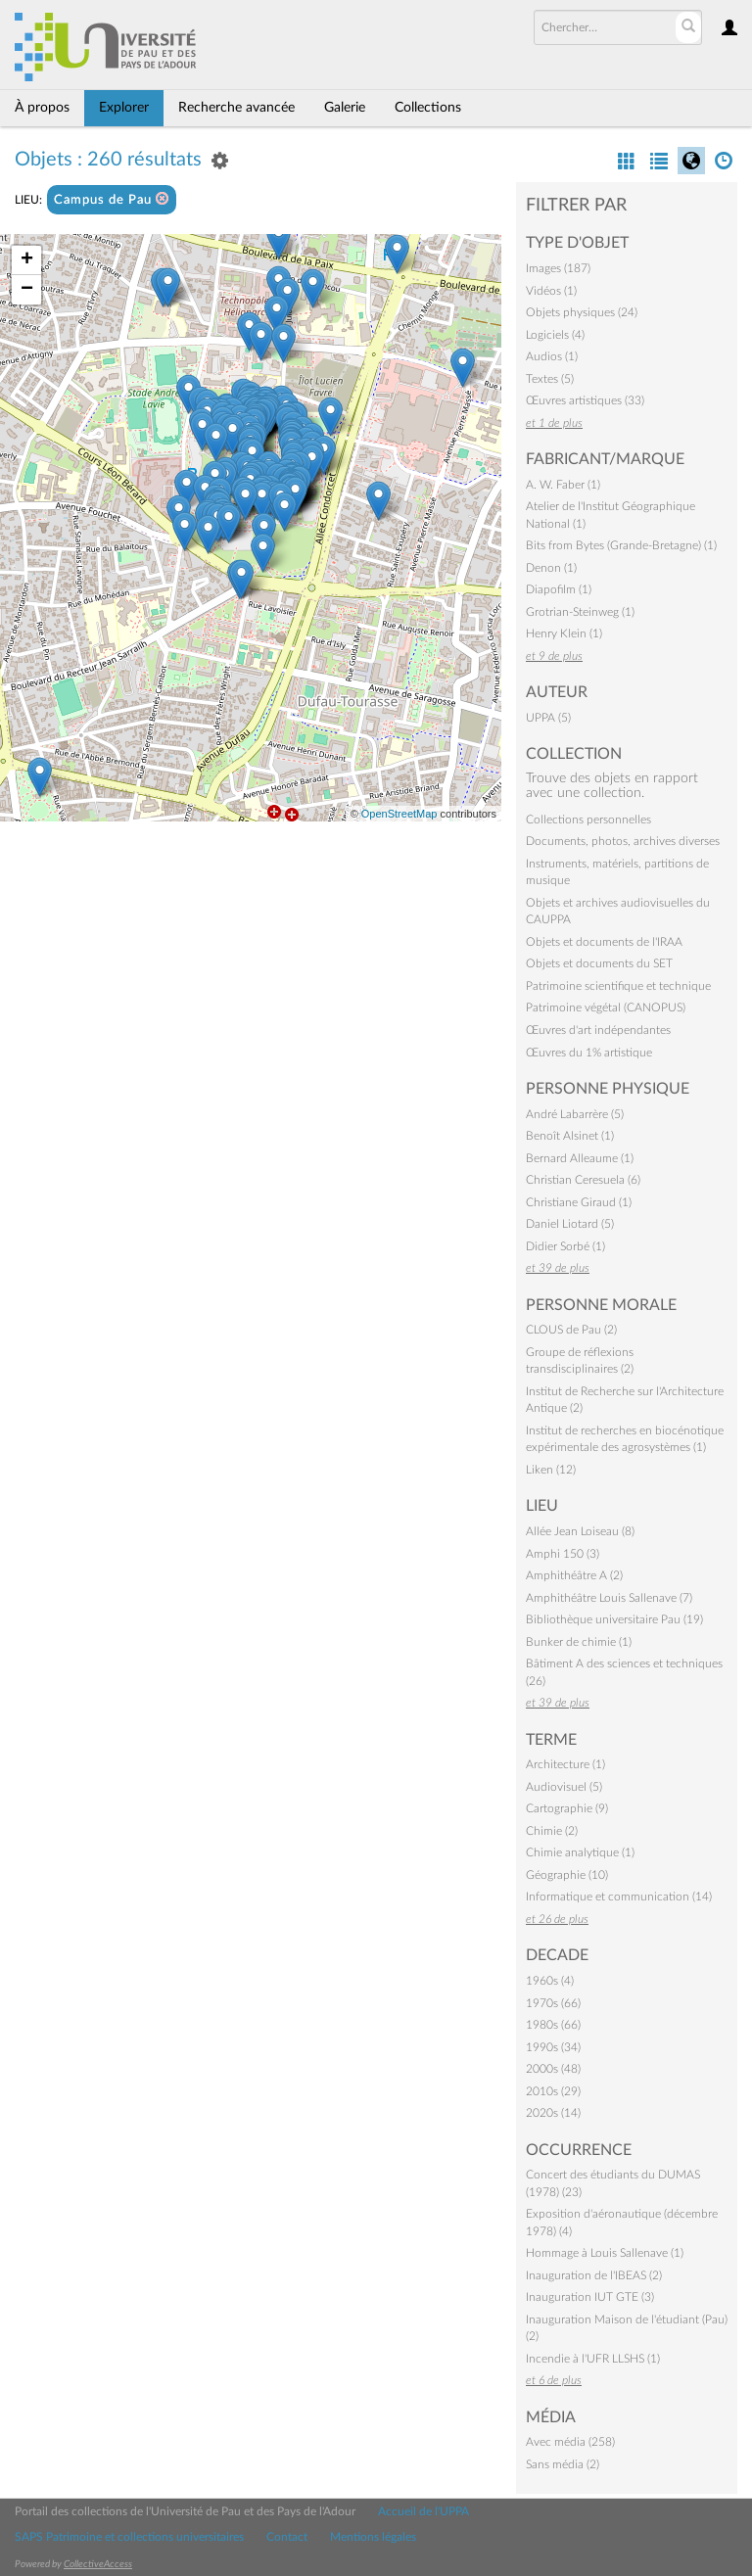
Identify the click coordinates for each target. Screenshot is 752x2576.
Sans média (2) (562, 2464)
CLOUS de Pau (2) (571, 1329)
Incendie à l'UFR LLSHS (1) (593, 2359)
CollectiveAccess (98, 2564)
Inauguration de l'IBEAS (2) (594, 2275)
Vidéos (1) (551, 291)
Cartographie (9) (567, 1808)
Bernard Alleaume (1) (580, 1158)
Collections (428, 108)
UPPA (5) (548, 718)
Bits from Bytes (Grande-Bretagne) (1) (621, 545)
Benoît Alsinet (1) (570, 1136)
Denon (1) (551, 568)
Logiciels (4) (555, 335)
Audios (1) (552, 356)
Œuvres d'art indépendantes (598, 1030)
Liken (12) (551, 1469)
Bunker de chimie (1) (579, 1642)
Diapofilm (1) (558, 589)
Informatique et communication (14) (619, 1896)
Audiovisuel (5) (564, 1787)
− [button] (27, 289)
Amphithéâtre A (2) (574, 1575)
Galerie (344, 108)
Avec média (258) (570, 2442)
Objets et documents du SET (599, 963)
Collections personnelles (588, 819)
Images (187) (558, 268)
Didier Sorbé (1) (565, 1246)
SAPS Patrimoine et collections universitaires (129, 2537)
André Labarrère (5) (575, 1114)
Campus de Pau (111, 199)
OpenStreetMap (399, 814)
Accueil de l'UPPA (423, 2511)
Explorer (124, 108)
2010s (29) (553, 2091)
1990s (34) (553, 2047)
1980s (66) (553, 2025)
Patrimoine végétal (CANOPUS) (605, 1007)
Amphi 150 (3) (562, 1554)
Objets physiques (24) (581, 312)
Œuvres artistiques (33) (585, 400)
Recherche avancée (236, 108)
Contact (286, 2537)
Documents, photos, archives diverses (623, 841)
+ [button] (27, 260)
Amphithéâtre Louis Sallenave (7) (609, 1598)
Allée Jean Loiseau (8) (580, 1531)
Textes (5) (550, 379)
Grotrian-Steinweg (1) (580, 612)
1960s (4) (550, 1981)
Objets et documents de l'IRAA (604, 942)
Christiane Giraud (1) (579, 1202)
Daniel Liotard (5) (570, 1224)
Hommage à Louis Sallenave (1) (604, 2253)
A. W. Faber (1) (563, 485)
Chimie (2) (552, 1831)
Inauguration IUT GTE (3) (590, 2297)
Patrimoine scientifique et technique (618, 986)
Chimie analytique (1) (580, 1852)
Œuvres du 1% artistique (589, 1052)
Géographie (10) (567, 1875)
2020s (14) (553, 2113)
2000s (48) (553, 2069)
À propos (42, 108)
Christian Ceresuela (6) (583, 1180)
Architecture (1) (565, 1764)
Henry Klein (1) (564, 633)
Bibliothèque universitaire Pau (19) (614, 1619)
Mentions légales (373, 2537)
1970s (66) (553, 2003)
